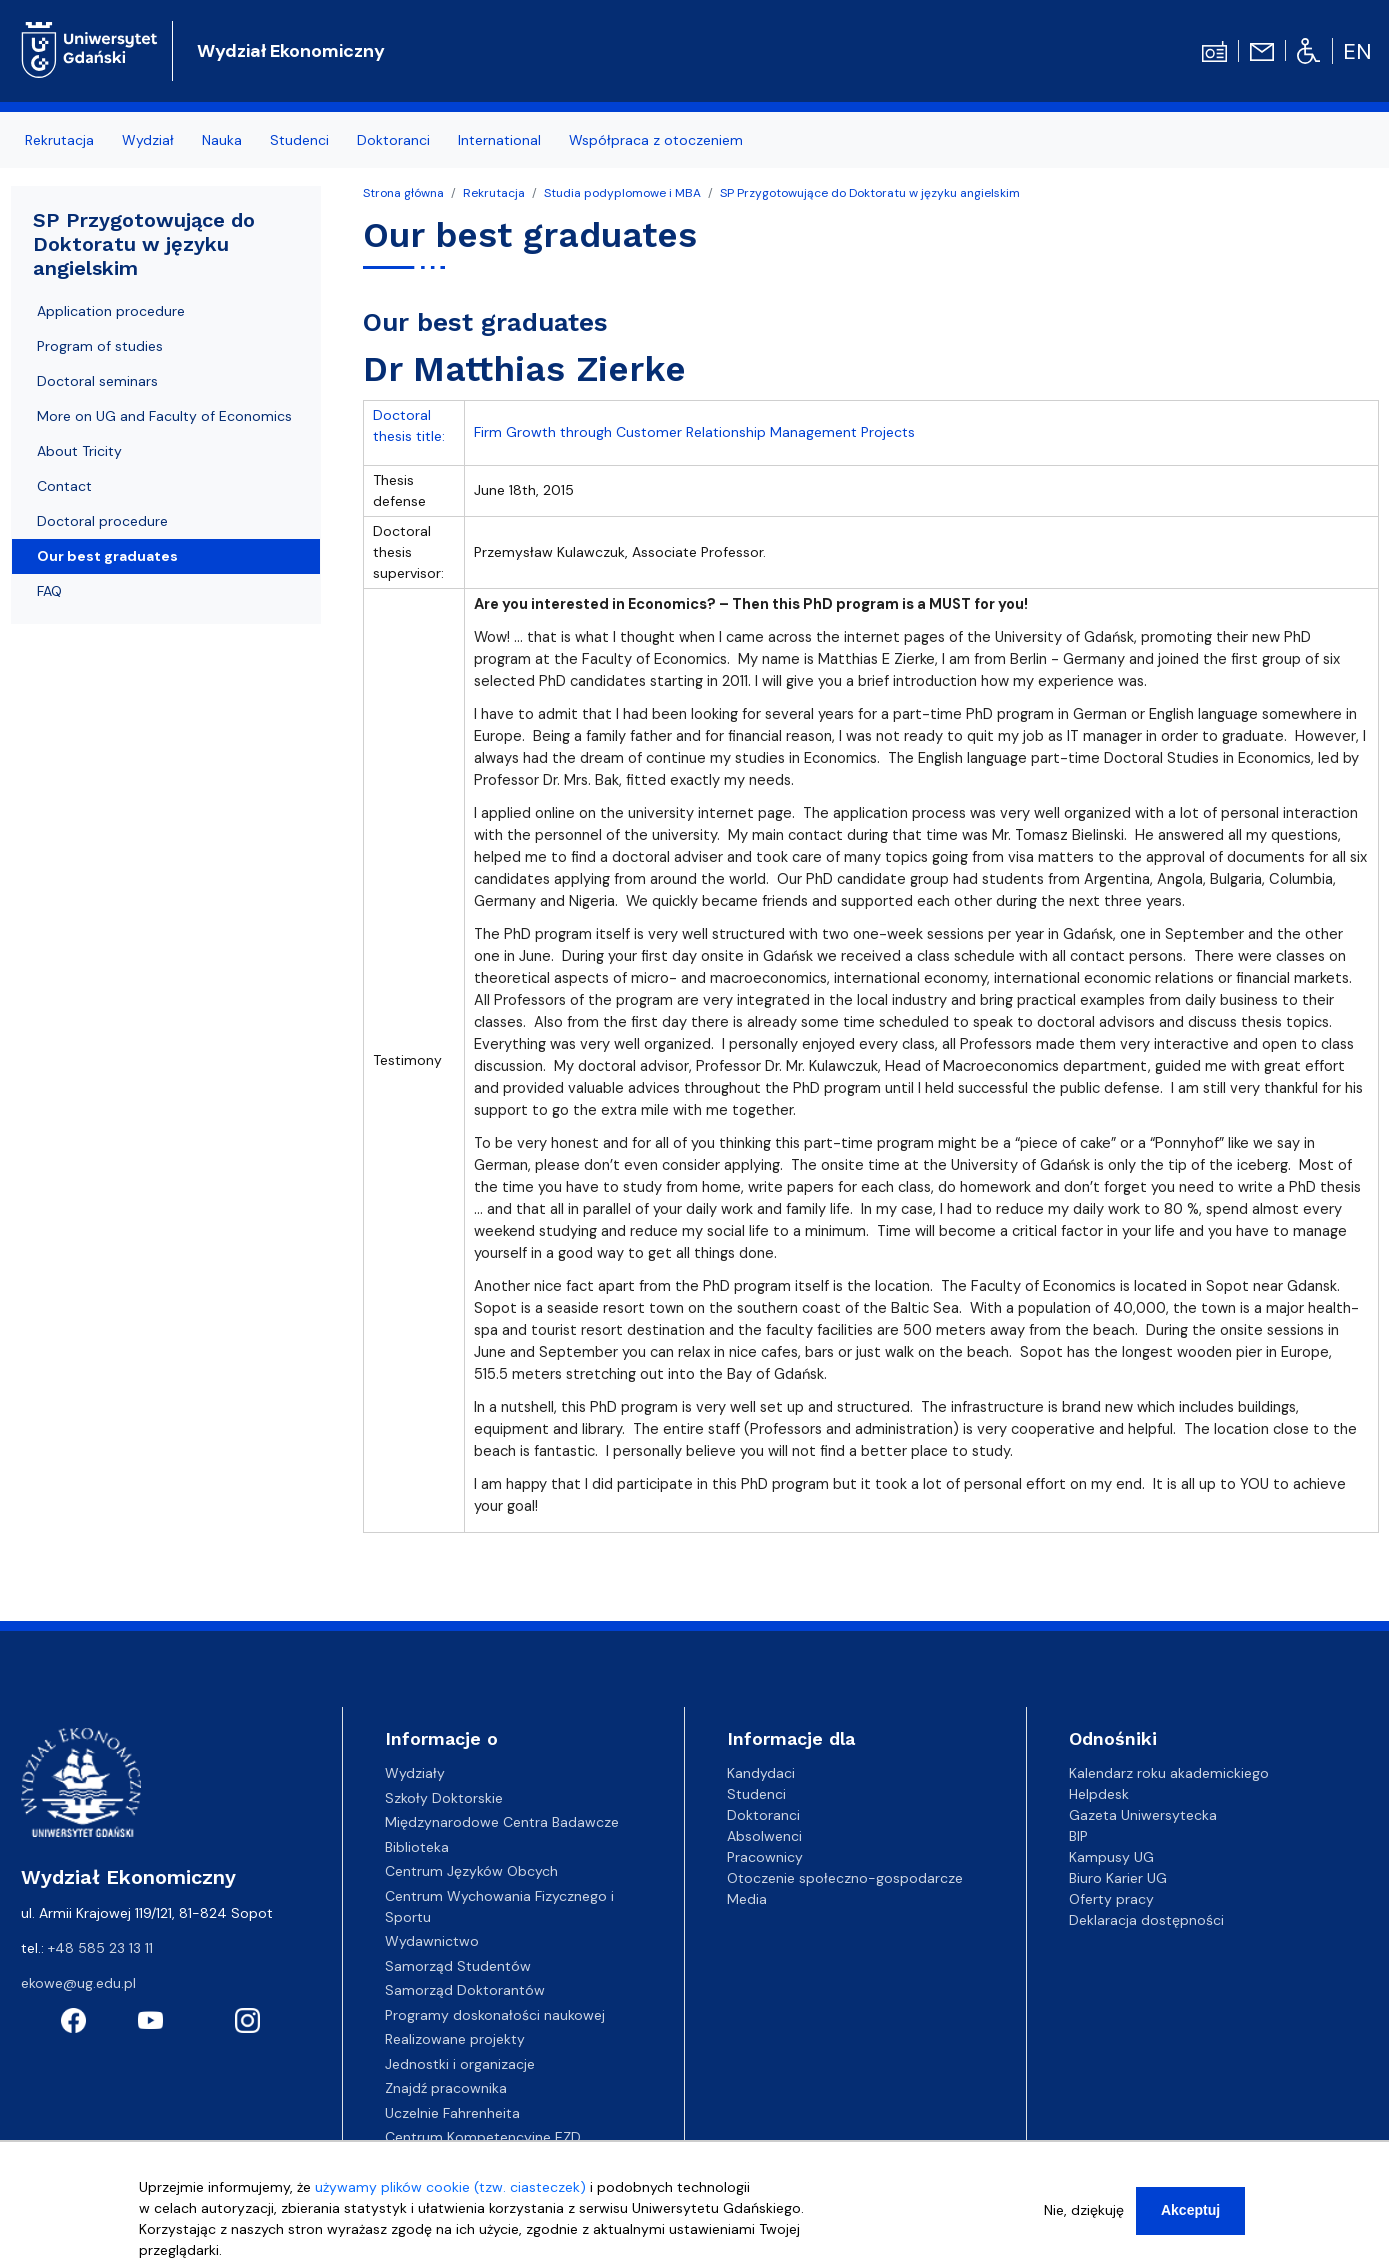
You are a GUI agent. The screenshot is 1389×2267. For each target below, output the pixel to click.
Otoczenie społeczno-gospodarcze (845, 1878)
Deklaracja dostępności (1146, 1920)
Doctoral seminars (97, 381)
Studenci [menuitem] (299, 140)
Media (747, 1899)
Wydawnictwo (432, 1941)
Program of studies (100, 346)
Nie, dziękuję (1084, 2217)
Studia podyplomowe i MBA (622, 193)
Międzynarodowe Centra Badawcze (502, 1822)
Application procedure (111, 311)
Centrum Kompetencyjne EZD (483, 2137)
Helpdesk (1099, 1794)
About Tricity (79, 451)
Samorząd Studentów (458, 1966)
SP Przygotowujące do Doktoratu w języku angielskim (870, 193)
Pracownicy (765, 1857)
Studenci (756, 1794)
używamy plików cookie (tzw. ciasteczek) (450, 2194)
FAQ (49, 591)
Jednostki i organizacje (460, 2064)
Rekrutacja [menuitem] (59, 140)
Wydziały (415, 1773)
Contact (64, 486)
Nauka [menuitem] (222, 140)
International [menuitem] (499, 140)
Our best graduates (107, 556)
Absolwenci (764, 1836)
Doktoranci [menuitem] (393, 140)
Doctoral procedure (102, 521)
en (1357, 51)
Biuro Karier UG (1118, 1878)
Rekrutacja (494, 193)
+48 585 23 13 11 (100, 1948)
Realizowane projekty (455, 2039)
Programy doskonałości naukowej (495, 2015)
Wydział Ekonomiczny (291, 51)
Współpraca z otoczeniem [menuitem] (656, 140)
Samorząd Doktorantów (465, 1990)
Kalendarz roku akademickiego (1169, 1773)
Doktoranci (763, 1815)
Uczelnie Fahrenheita (452, 2113)
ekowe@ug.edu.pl (78, 1983)
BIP (1078, 1836)
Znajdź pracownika (446, 2088)
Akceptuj (1190, 2217)
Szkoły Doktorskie (444, 1798)
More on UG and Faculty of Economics (164, 416)
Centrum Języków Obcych (471, 1871)
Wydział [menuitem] (148, 140)
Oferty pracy (1111, 1899)
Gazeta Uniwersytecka (1143, 1815)
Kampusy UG (1111, 1857)
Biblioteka (417, 1847)
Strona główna (403, 193)
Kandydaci (761, 1773)
